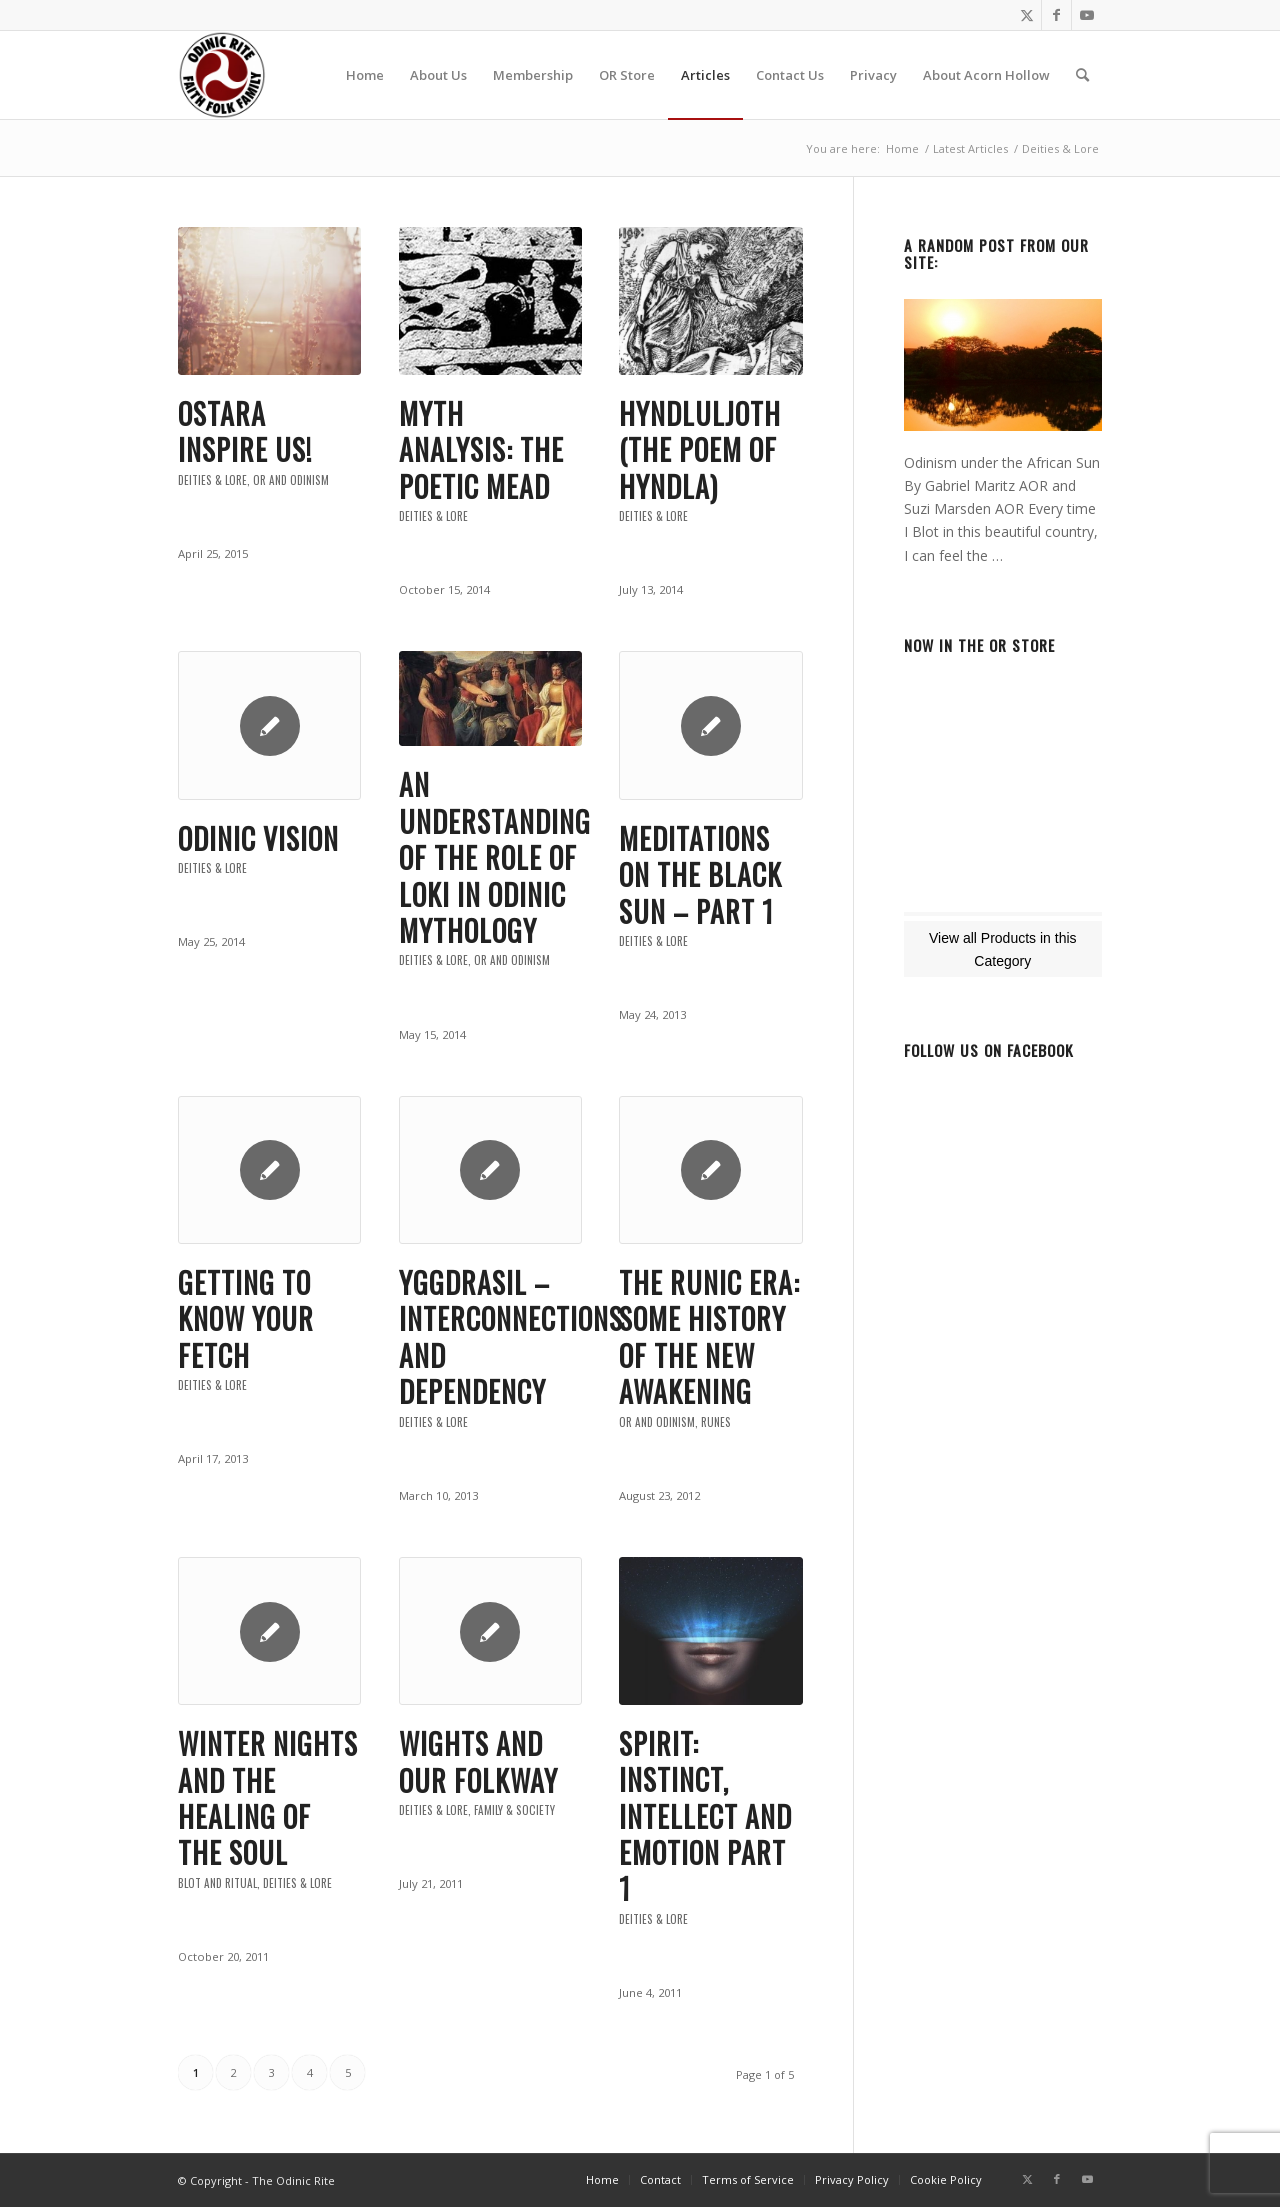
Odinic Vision (258, 838)
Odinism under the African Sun (1002, 462)
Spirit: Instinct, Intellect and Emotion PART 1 (705, 1816)
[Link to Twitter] (1026, 15)
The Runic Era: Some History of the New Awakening (709, 1337)
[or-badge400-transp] (222, 75)
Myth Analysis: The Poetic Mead (481, 450)
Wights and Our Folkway (478, 1761)
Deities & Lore (212, 480)
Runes (716, 1422)
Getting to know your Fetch (246, 1319)
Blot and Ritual (217, 1883)
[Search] (1082, 75)
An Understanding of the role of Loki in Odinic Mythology (495, 857)
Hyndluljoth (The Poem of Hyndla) (700, 450)
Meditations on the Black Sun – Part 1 (700, 875)
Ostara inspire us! (245, 431)
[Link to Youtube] (1087, 15)
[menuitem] (365, 75)
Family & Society (514, 1810)
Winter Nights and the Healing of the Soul (268, 1798)
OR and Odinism (291, 480)
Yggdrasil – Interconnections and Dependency (511, 1337)
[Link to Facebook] (1056, 15)
